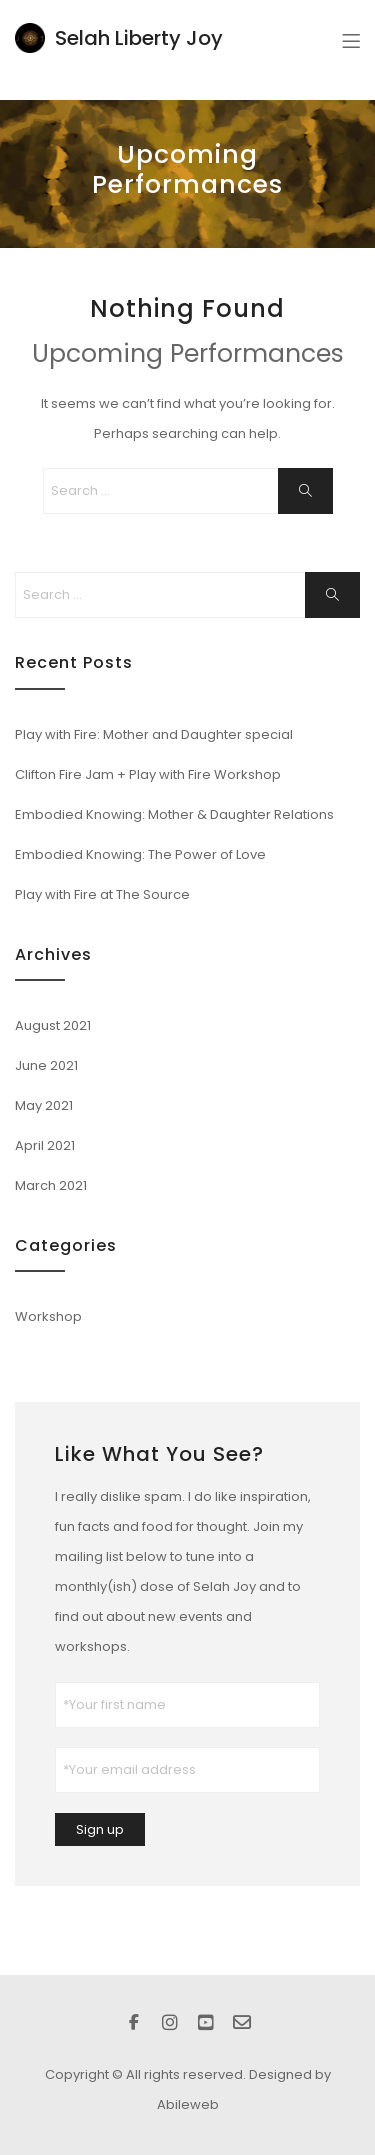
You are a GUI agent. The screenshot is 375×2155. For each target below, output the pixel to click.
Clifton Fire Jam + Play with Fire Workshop (148, 774)
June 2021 (46, 1065)
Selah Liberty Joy (139, 38)
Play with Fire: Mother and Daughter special (154, 734)
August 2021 (53, 1025)
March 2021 (51, 1185)
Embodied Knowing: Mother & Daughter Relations (174, 814)
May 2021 (44, 1105)
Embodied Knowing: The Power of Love (140, 854)
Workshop (48, 1316)
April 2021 (45, 1145)
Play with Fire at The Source (102, 894)
